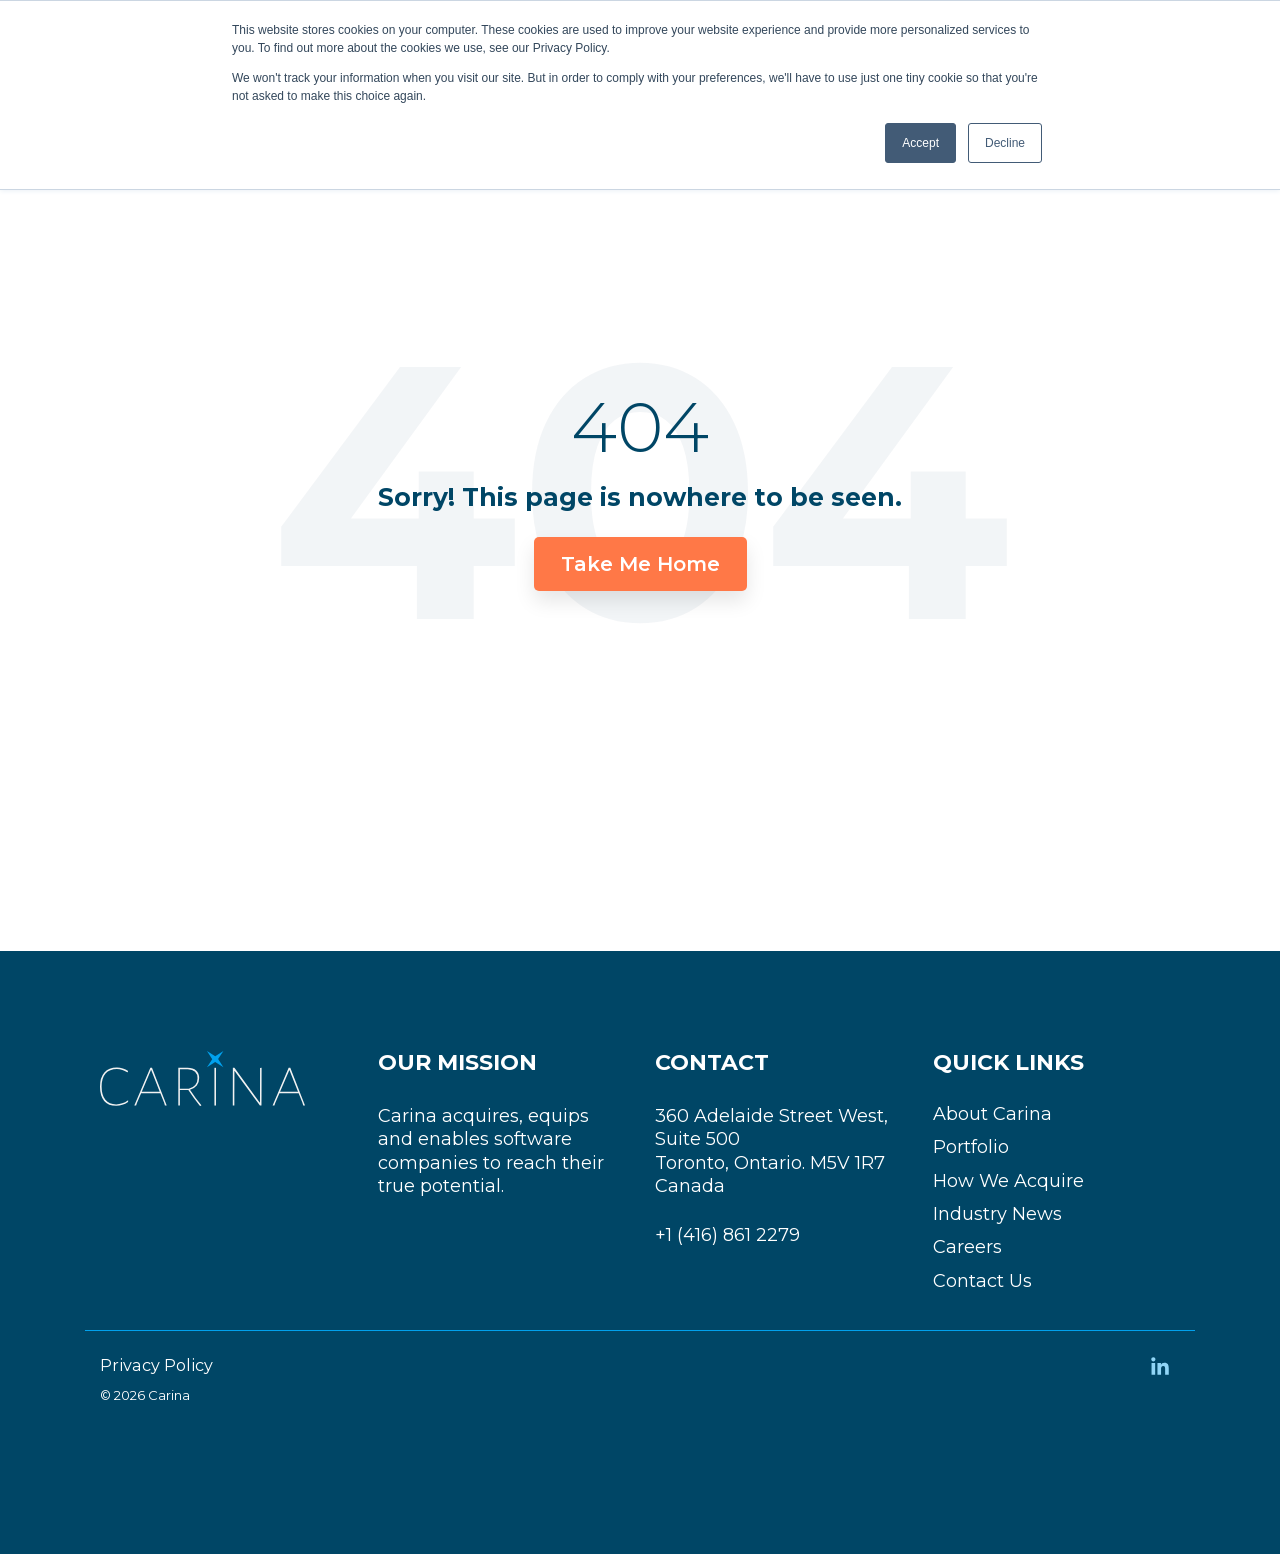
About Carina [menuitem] (992, 1114)
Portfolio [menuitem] (971, 1147)
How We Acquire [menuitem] (1008, 1181)
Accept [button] (920, 143)
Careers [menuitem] (967, 1247)
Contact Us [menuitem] (982, 1281)
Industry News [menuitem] (997, 1214)
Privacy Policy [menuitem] (156, 1365)
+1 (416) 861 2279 (727, 1235)
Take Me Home (640, 564)
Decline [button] (1005, 143)
